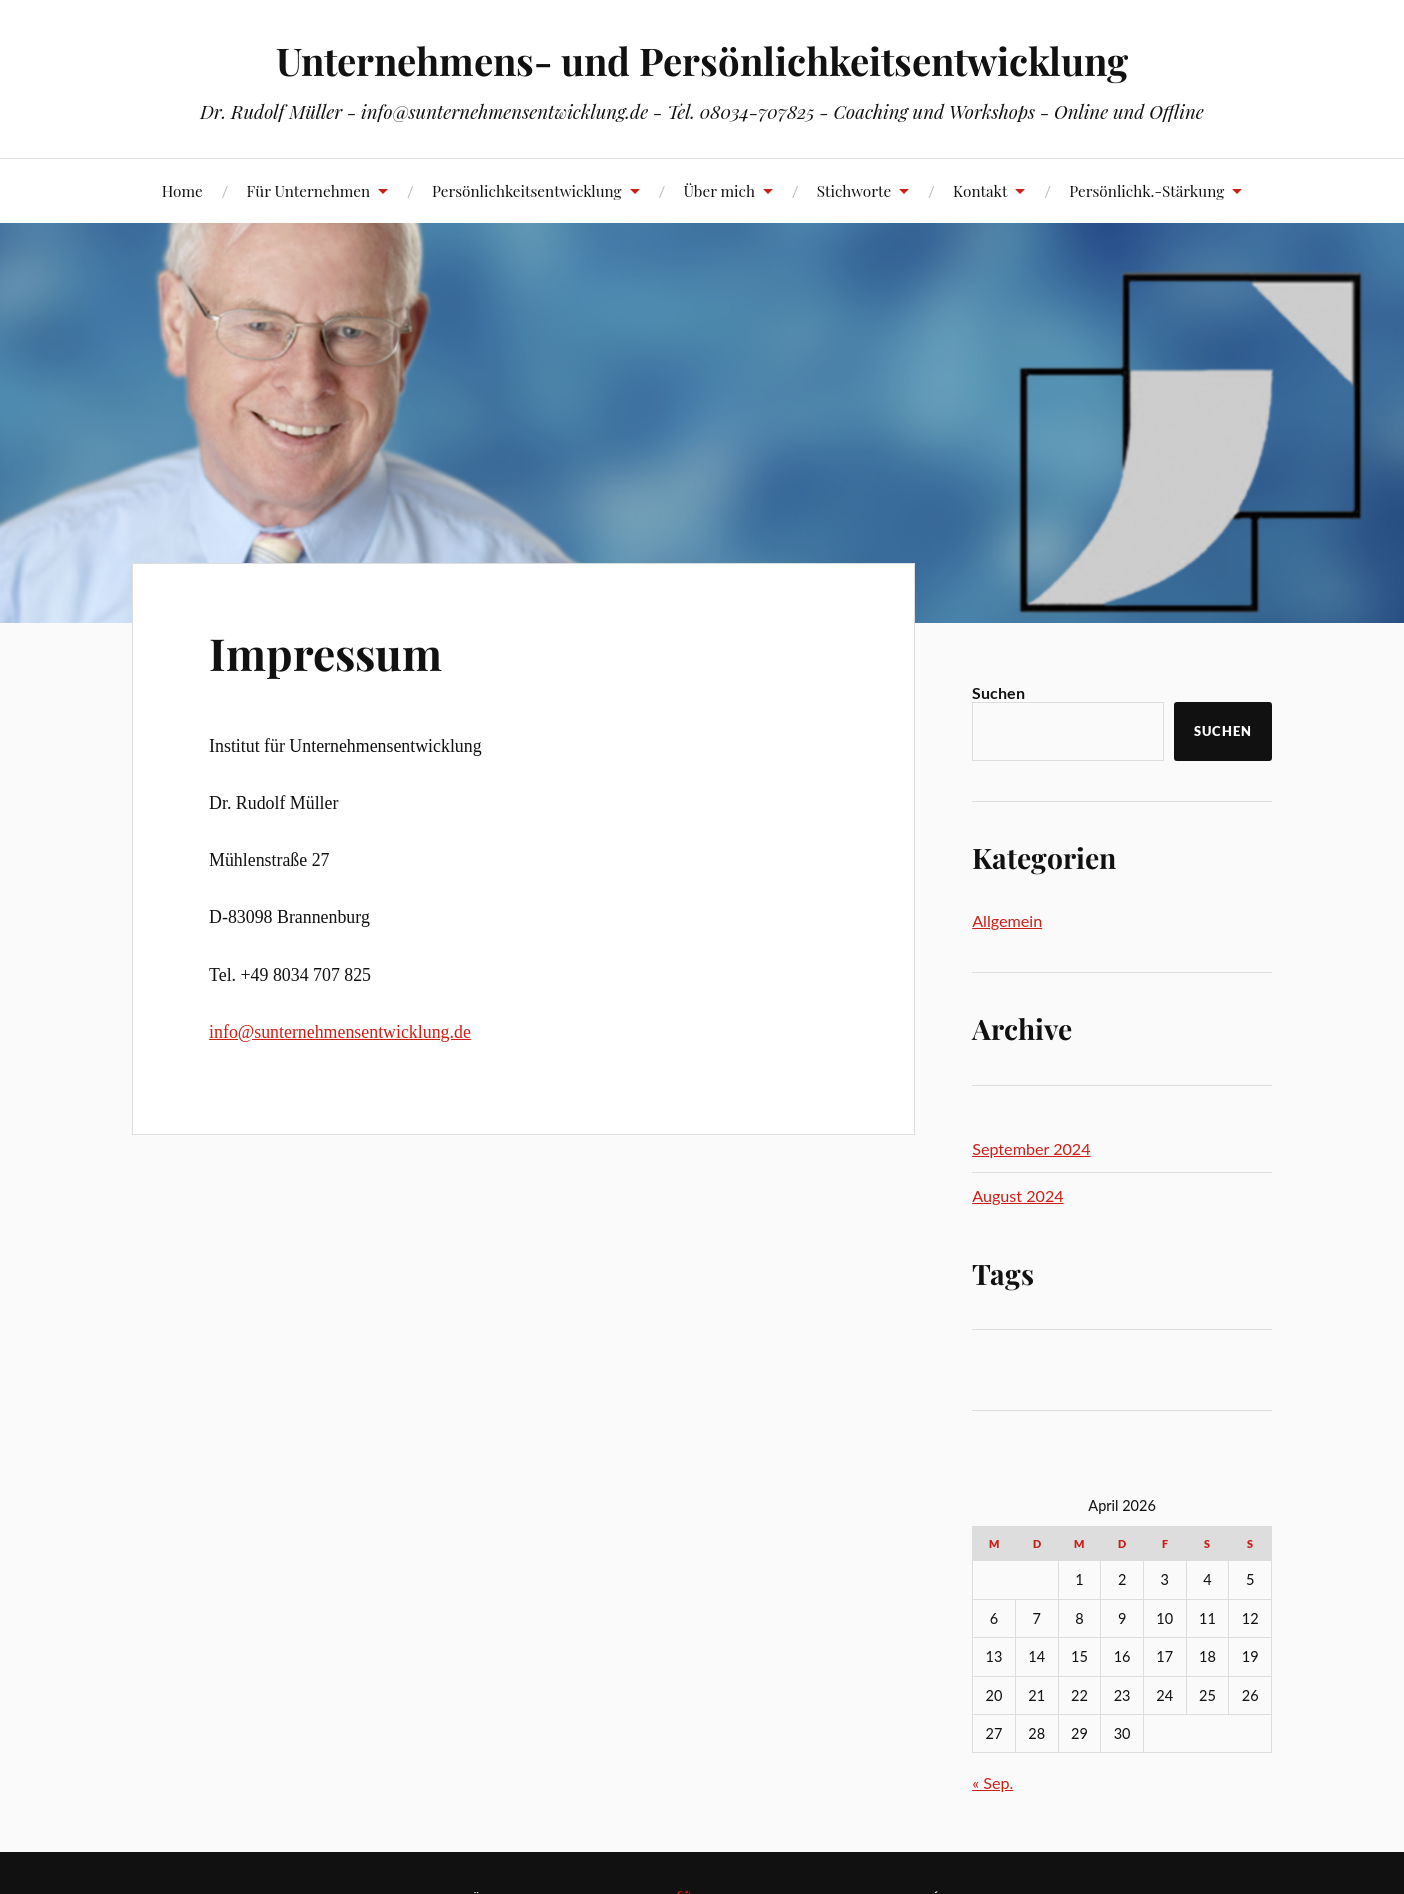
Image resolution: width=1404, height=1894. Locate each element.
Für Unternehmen (309, 190)
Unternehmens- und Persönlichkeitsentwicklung (702, 60)
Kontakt (980, 190)
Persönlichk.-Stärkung (1146, 190)
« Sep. (992, 1782)
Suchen (998, 692)
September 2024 (1031, 1148)
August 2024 (1017, 1195)
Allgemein (1007, 920)
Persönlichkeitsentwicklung (527, 190)
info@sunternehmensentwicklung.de (340, 1032)
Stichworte (854, 190)
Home (182, 190)
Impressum (325, 652)
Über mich (719, 190)
